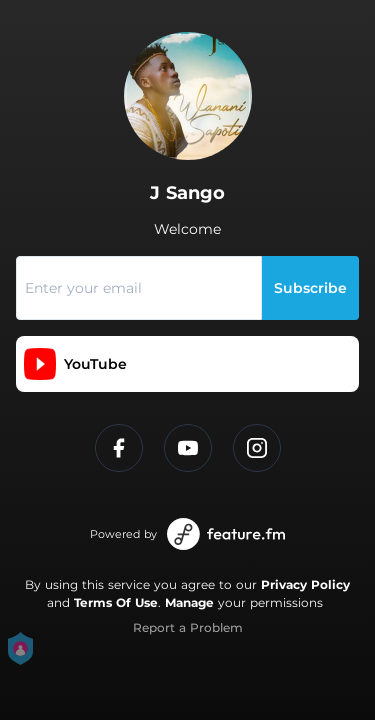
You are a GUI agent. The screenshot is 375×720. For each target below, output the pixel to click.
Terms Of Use (116, 602)
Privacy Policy (305, 584)
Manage (189, 602)
